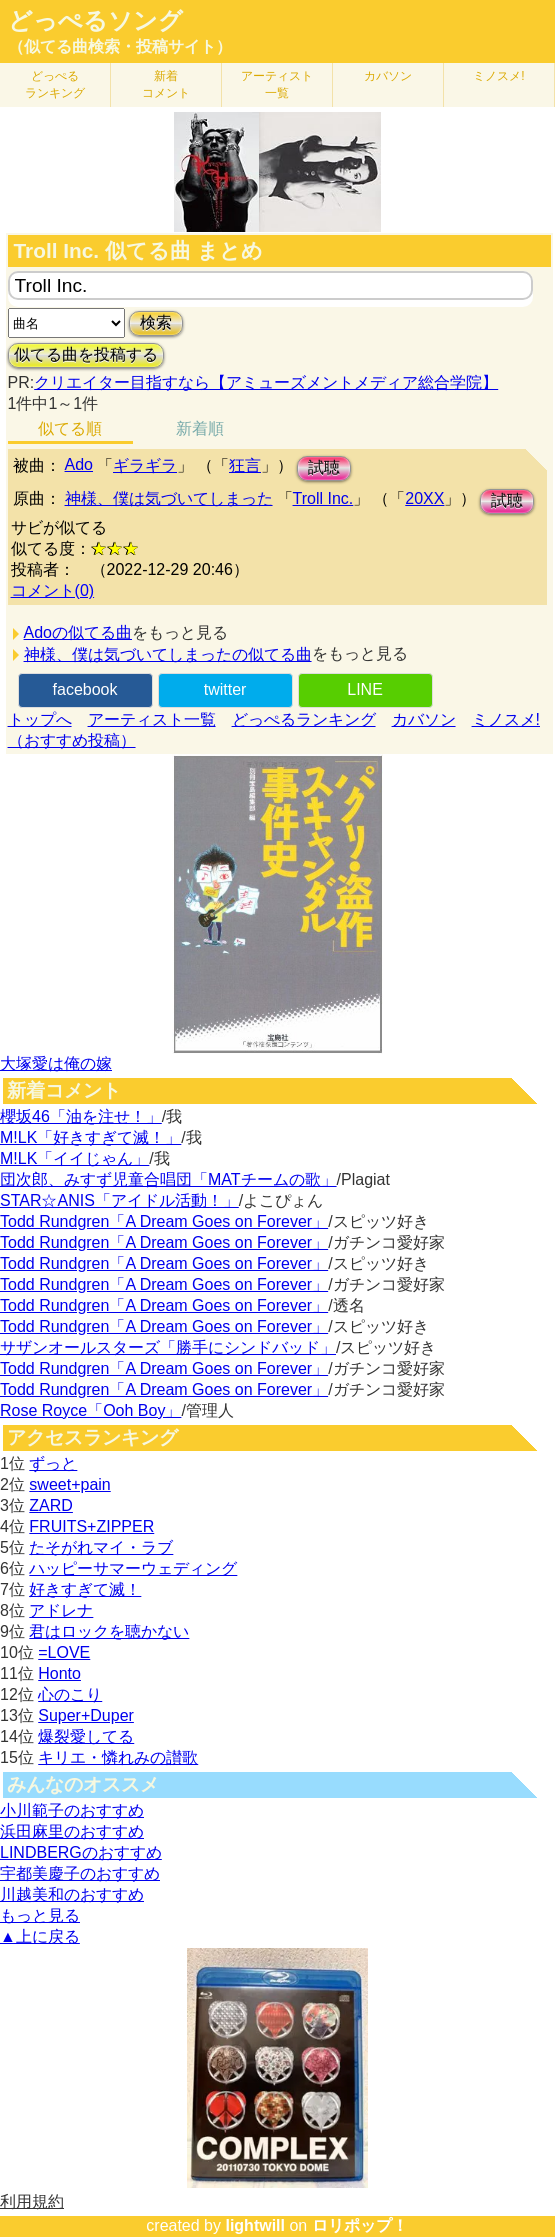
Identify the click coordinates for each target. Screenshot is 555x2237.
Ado (79, 464)
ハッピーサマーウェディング (133, 1568)
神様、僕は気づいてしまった (169, 498)
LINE (365, 689)
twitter (225, 689)
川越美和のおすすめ (72, 1894)
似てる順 (70, 428)
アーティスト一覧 (152, 719)
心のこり (70, 1694)
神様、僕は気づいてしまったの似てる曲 (168, 654)
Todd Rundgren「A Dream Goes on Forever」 (164, 1221)
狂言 (245, 465)
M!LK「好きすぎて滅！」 (90, 1137)
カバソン (388, 76)
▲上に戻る (40, 1936)
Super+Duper (86, 1715)
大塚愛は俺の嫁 (56, 1063)
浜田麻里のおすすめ (72, 1831)
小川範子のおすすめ (72, 1810)
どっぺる (55, 84)
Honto (59, 1673)
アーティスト (277, 84)
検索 (156, 322)
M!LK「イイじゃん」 (74, 1158)
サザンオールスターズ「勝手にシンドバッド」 (168, 1347)
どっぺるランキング (304, 719)
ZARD (51, 1505)
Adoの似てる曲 (78, 632)
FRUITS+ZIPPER (91, 1526)
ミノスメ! (498, 76)
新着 (166, 84)
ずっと (53, 1463)
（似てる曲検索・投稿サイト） (120, 46)
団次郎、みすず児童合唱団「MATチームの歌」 (168, 1179)
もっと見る (40, 1915)
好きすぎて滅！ (85, 1589)
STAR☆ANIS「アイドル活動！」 (119, 1200)
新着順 (200, 428)
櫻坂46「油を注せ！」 (81, 1116)
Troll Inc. (323, 498)
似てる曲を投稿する (86, 354)
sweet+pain (69, 1484)
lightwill (255, 2225)
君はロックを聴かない (109, 1631)
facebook (85, 689)
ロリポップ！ (360, 2225)
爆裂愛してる (86, 1736)
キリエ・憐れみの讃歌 (118, 1757)
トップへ (40, 719)
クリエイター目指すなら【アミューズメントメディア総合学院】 (266, 382)
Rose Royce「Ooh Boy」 (90, 1410)
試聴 (324, 467)
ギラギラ (145, 465)
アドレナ (61, 1610)
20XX (424, 498)
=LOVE (64, 1652)
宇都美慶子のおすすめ (80, 1873)
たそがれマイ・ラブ (101, 1547)
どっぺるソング (95, 21)
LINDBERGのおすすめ (81, 1852)
